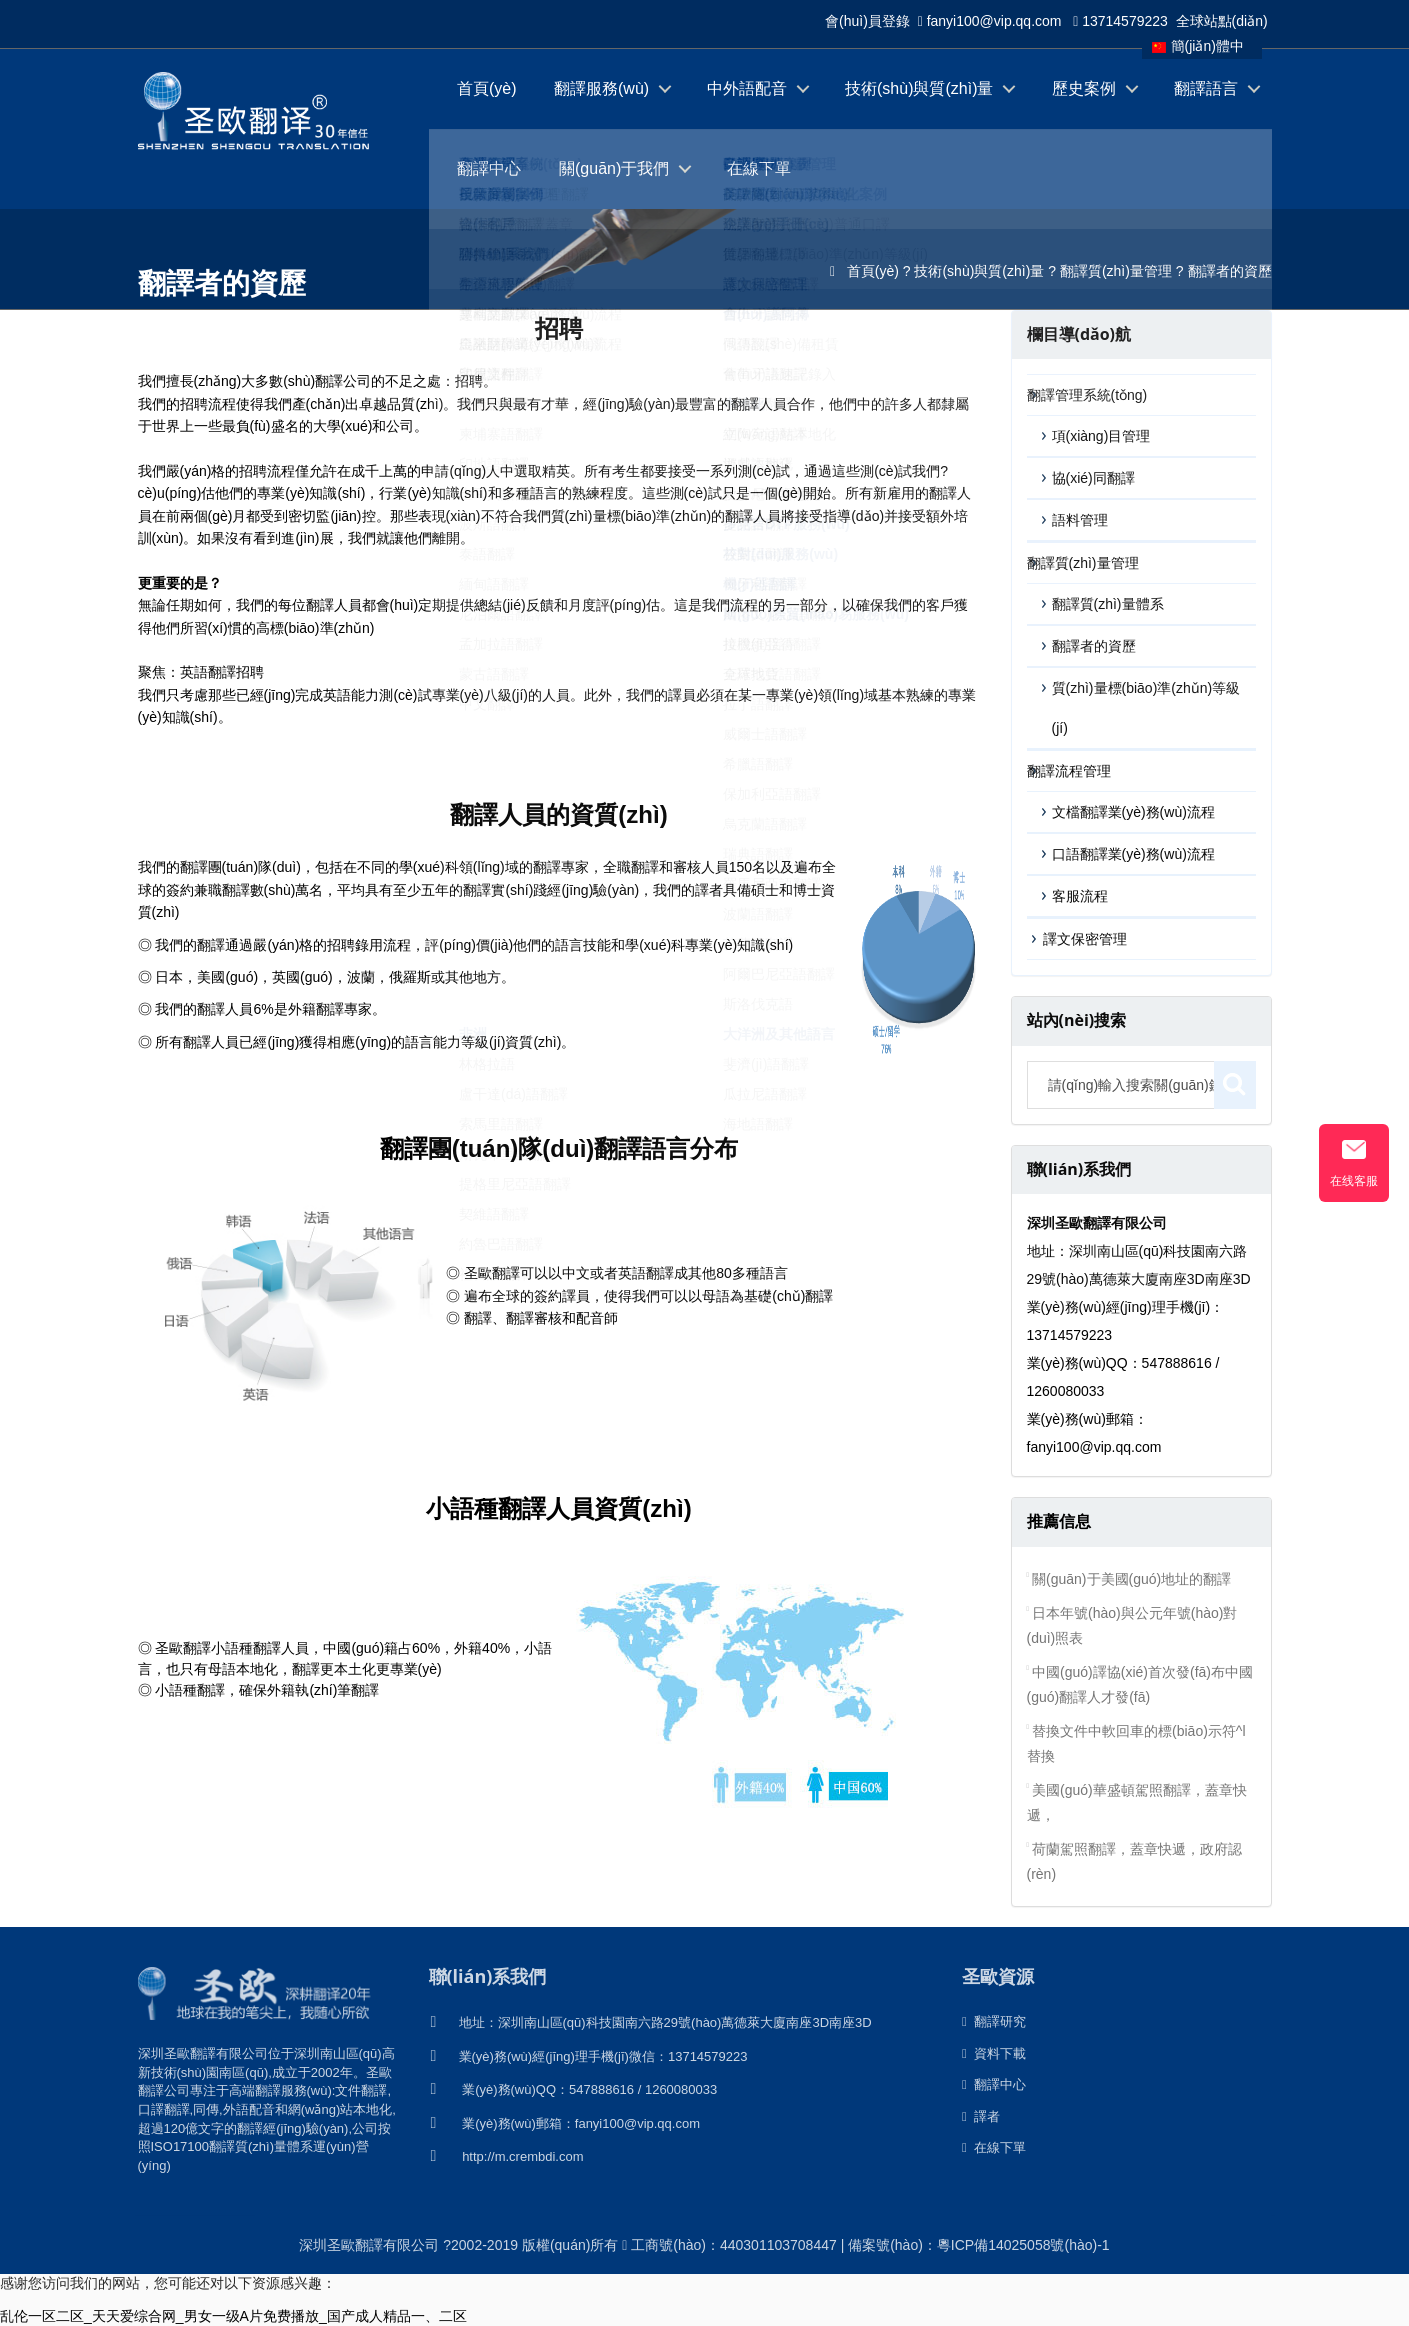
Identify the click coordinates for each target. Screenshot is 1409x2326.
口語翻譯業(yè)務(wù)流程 (1133, 854)
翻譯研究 (994, 2021)
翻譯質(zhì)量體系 (1108, 604)
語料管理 (1080, 520)
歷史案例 (1084, 88)
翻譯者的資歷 (1230, 271)
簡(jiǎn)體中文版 (1198, 48)
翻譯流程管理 (1069, 771)
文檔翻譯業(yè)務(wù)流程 (1133, 812)
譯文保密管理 (1085, 939)
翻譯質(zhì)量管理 (1116, 271)
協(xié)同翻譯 (1093, 478)
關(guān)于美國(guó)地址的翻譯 (1131, 1579)
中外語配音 (747, 88)
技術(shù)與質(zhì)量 (919, 88)
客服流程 (1080, 896)
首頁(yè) (487, 88)
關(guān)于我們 (614, 168)
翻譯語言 (1206, 88)
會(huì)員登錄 (867, 21)
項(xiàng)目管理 (1101, 436)
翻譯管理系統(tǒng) (1087, 395)
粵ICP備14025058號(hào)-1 (1023, 2245)
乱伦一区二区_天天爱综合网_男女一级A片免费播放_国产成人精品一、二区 (233, 2316)
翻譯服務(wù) (601, 88)
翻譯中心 (489, 168)
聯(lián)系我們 (488, 1976)
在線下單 (759, 168)
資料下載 (994, 2053)
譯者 (981, 2116)
